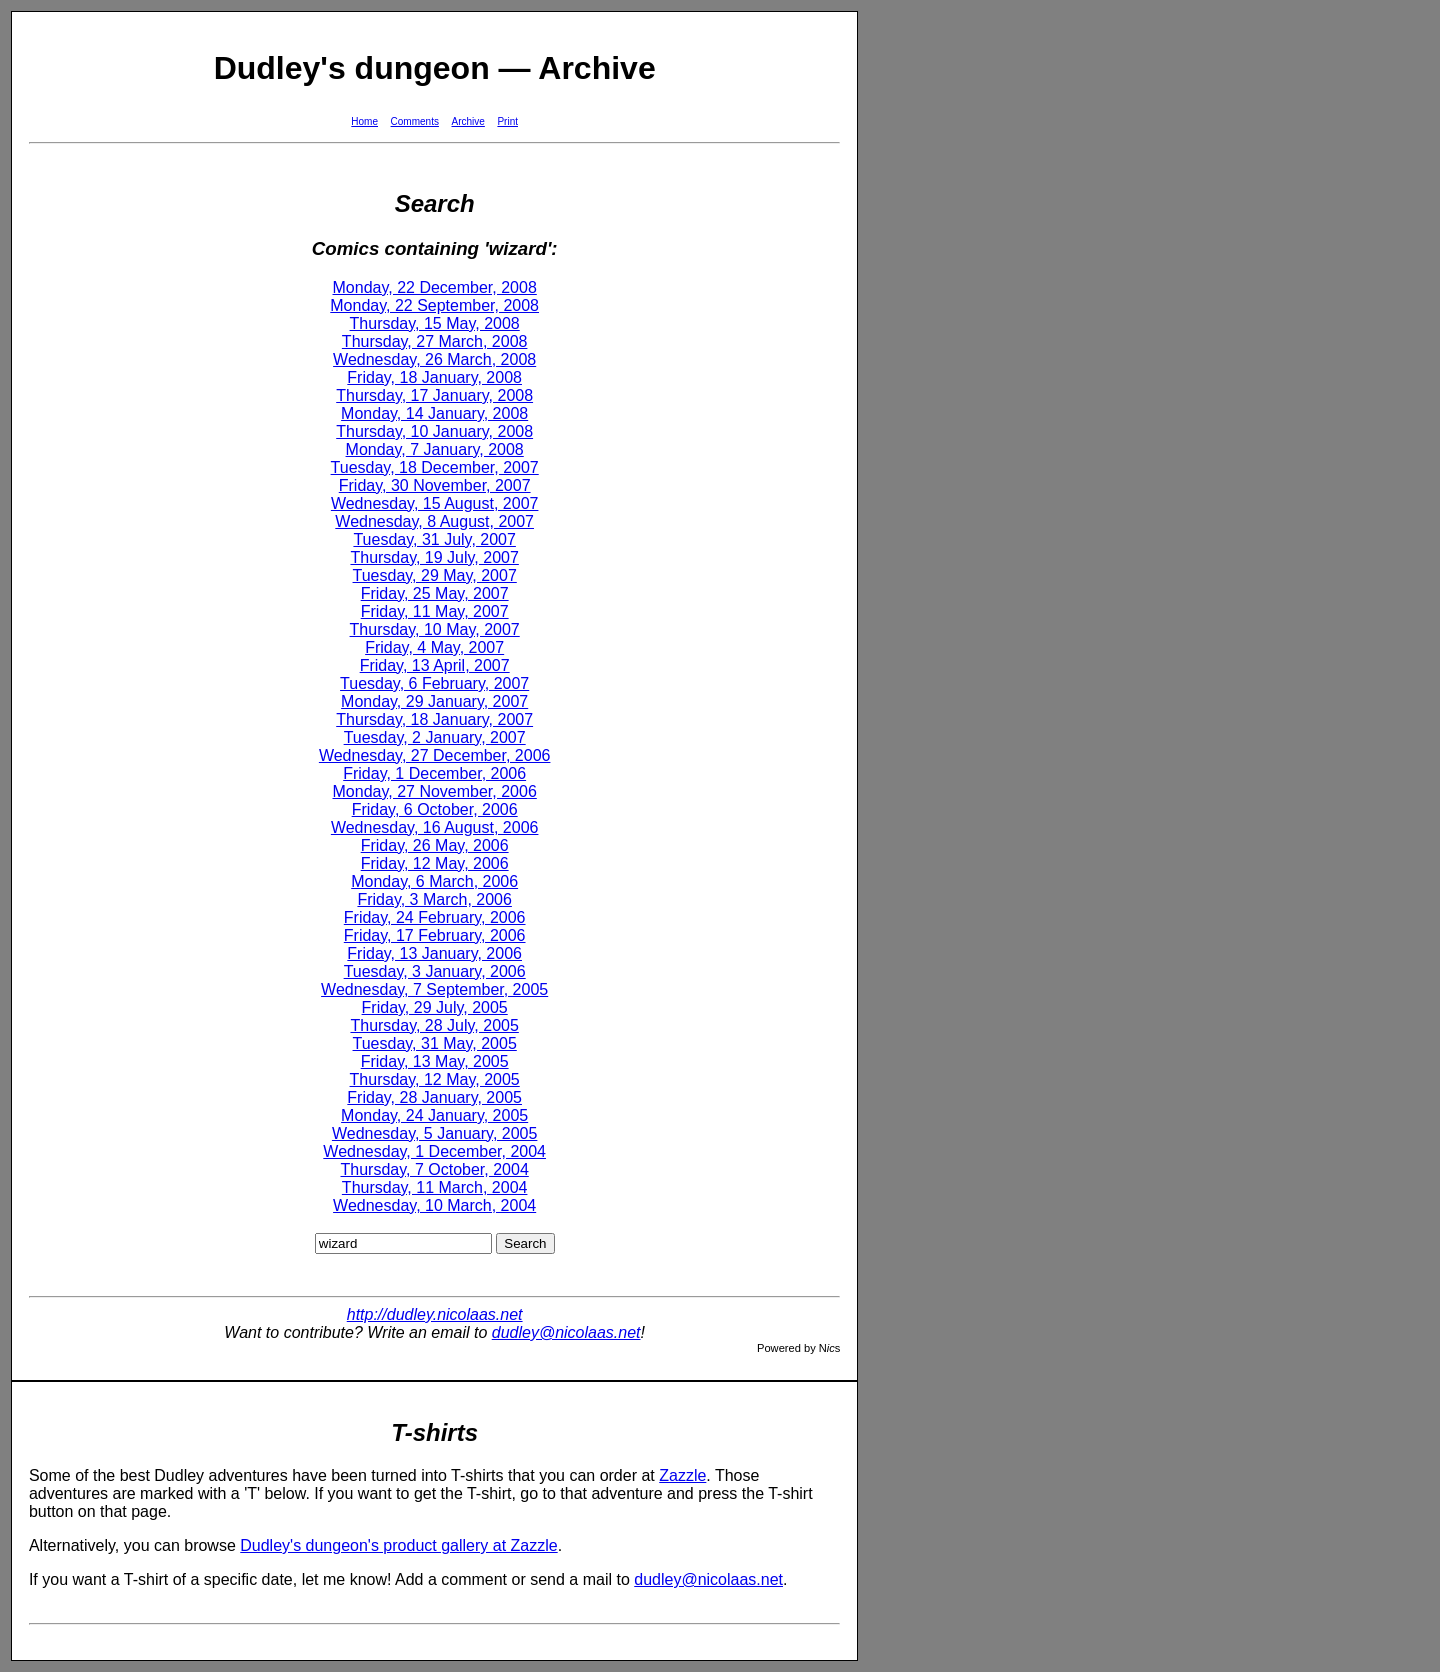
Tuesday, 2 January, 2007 (435, 737)
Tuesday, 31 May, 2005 (435, 1043)
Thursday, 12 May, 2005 (435, 1079)
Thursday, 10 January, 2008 (434, 431)
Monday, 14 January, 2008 (434, 413)
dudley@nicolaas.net (566, 1332)
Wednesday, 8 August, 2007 (434, 521)
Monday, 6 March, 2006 (434, 881)
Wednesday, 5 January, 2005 (434, 1133)
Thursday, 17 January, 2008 (434, 395)
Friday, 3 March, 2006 (434, 899)
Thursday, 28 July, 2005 (434, 1025)
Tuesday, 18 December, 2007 (435, 467)
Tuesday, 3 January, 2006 (435, 971)
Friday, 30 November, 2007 (435, 485)
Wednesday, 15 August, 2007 (435, 503)
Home (364, 121)
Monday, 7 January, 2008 (435, 449)
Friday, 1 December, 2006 (434, 773)
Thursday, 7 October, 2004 (435, 1169)
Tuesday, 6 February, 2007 (434, 683)
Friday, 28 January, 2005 (434, 1097)
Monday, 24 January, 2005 (434, 1115)
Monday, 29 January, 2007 (434, 701)
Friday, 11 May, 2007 (435, 611)
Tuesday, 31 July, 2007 (434, 539)
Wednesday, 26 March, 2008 (434, 359)
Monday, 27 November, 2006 (435, 791)
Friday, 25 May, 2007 (435, 593)
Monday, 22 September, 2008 (434, 305)
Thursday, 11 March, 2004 (435, 1187)
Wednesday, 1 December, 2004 (434, 1151)
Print (507, 121)
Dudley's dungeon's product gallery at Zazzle (398, 1545)
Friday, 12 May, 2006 (435, 863)
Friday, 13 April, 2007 (435, 665)
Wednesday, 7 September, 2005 (434, 989)
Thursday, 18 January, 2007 (434, 719)
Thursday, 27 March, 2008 (435, 341)
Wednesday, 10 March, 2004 (434, 1205)
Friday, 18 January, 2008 (434, 377)
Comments (415, 121)
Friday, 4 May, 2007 (434, 647)
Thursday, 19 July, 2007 (434, 557)
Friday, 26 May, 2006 (435, 845)
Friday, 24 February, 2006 (435, 917)
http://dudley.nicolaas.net (435, 1314)
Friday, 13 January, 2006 (434, 953)
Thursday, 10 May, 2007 (435, 629)
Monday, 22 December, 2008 (435, 287)
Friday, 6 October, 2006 (435, 809)
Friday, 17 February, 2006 (435, 935)
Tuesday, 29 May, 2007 (435, 575)
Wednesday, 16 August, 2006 (435, 827)
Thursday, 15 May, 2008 (435, 323)
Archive (468, 121)
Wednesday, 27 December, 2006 (435, 755)
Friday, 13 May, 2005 (435, 1061)
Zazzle (682, 1475)
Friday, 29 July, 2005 (435, 1007)
